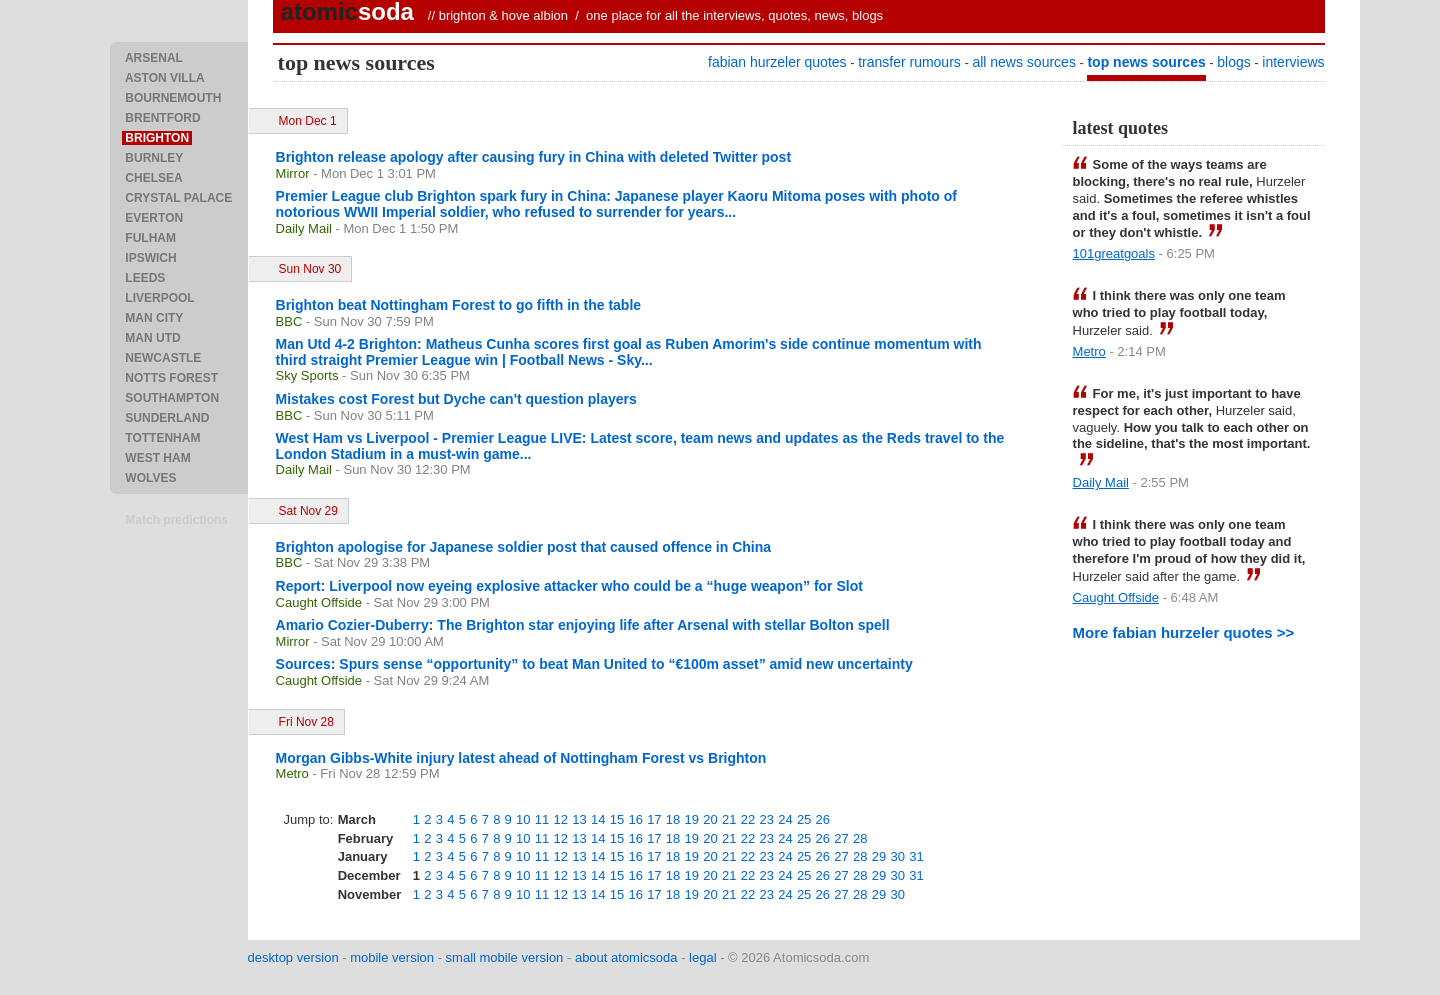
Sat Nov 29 (308, 511)
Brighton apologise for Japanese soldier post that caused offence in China (524, 547)
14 (598, 819)
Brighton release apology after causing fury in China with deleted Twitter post (533, 157)
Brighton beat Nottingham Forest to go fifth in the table (459, 305)
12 (561, 819)
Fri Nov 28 (306, 722)
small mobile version (505, 957)
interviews (1293, 62)
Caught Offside (319, 602)
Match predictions (176, 520)
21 (729, 819)
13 (579, 819)
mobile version (392, 957)
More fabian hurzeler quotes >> (1184, 632)
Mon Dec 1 (308, 121)
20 (710, 819)
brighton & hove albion (503, 15)
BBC (289, 321)
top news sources (1146, 62)
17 (654, 819)
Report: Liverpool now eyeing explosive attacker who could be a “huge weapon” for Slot (569, 586)
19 (692, 819)
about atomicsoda (626, 957)
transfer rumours (909, 62)
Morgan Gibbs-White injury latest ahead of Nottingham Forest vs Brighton (521, 758)
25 (804, 819)
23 (766, 819)
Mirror (293, 173)
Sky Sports (307, 375)
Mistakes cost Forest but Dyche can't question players (456, 399)
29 (879, 856)
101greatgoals (1114, 253)
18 (673, 819)
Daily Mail (304, 228)
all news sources (1024, 62)
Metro (292, 773)
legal (702, 957)
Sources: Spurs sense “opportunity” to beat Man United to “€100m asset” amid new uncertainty (594, 664)
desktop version (293, 957)
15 (617, 819)
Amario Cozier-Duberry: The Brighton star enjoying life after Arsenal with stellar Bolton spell (583, 625)
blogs (1233, 62)
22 (748, 819)
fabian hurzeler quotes (777, 62)
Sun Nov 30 (310, 269)
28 (860, 838)
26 (823, 819)
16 (635, 819)
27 (841, 838)
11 (542, 819)
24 (785, 819)
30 (897, 856)
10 (523, 819)
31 (916, 856)
